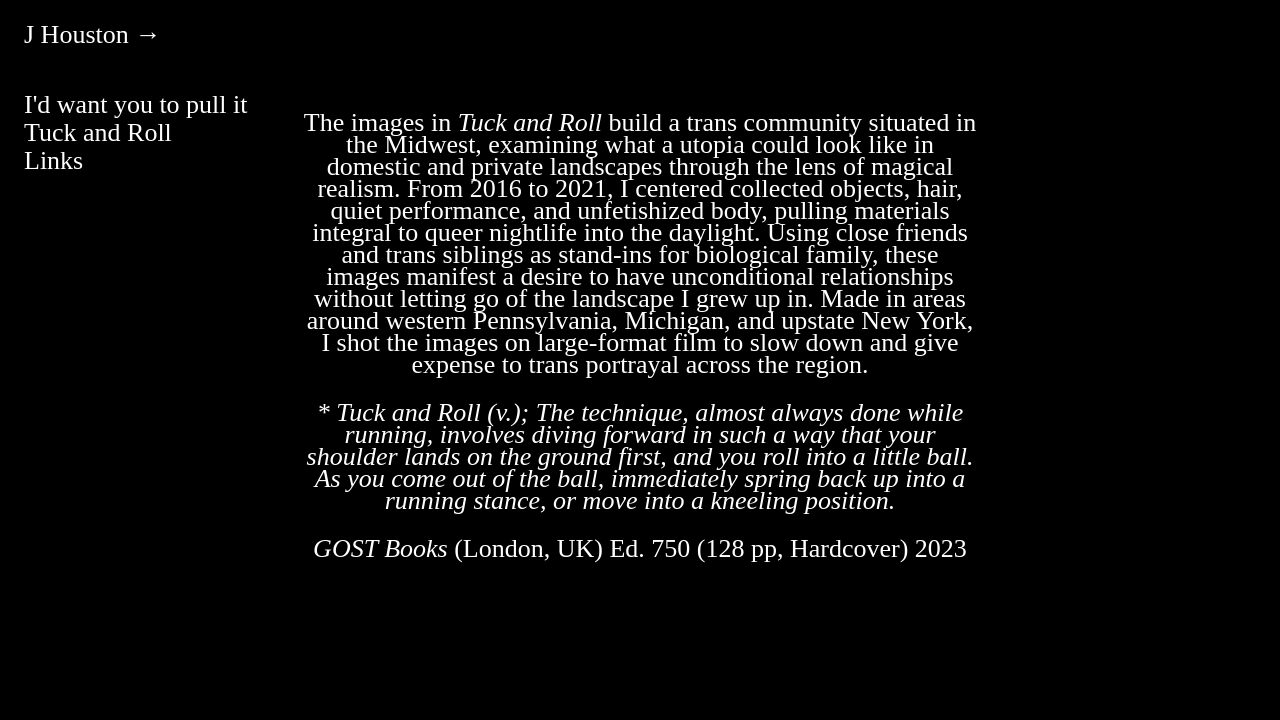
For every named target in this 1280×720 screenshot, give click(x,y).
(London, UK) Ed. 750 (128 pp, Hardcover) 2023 (640, 548)
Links (53, 160)
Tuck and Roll (98, 132)
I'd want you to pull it (136, 104)
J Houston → (92, 34)
